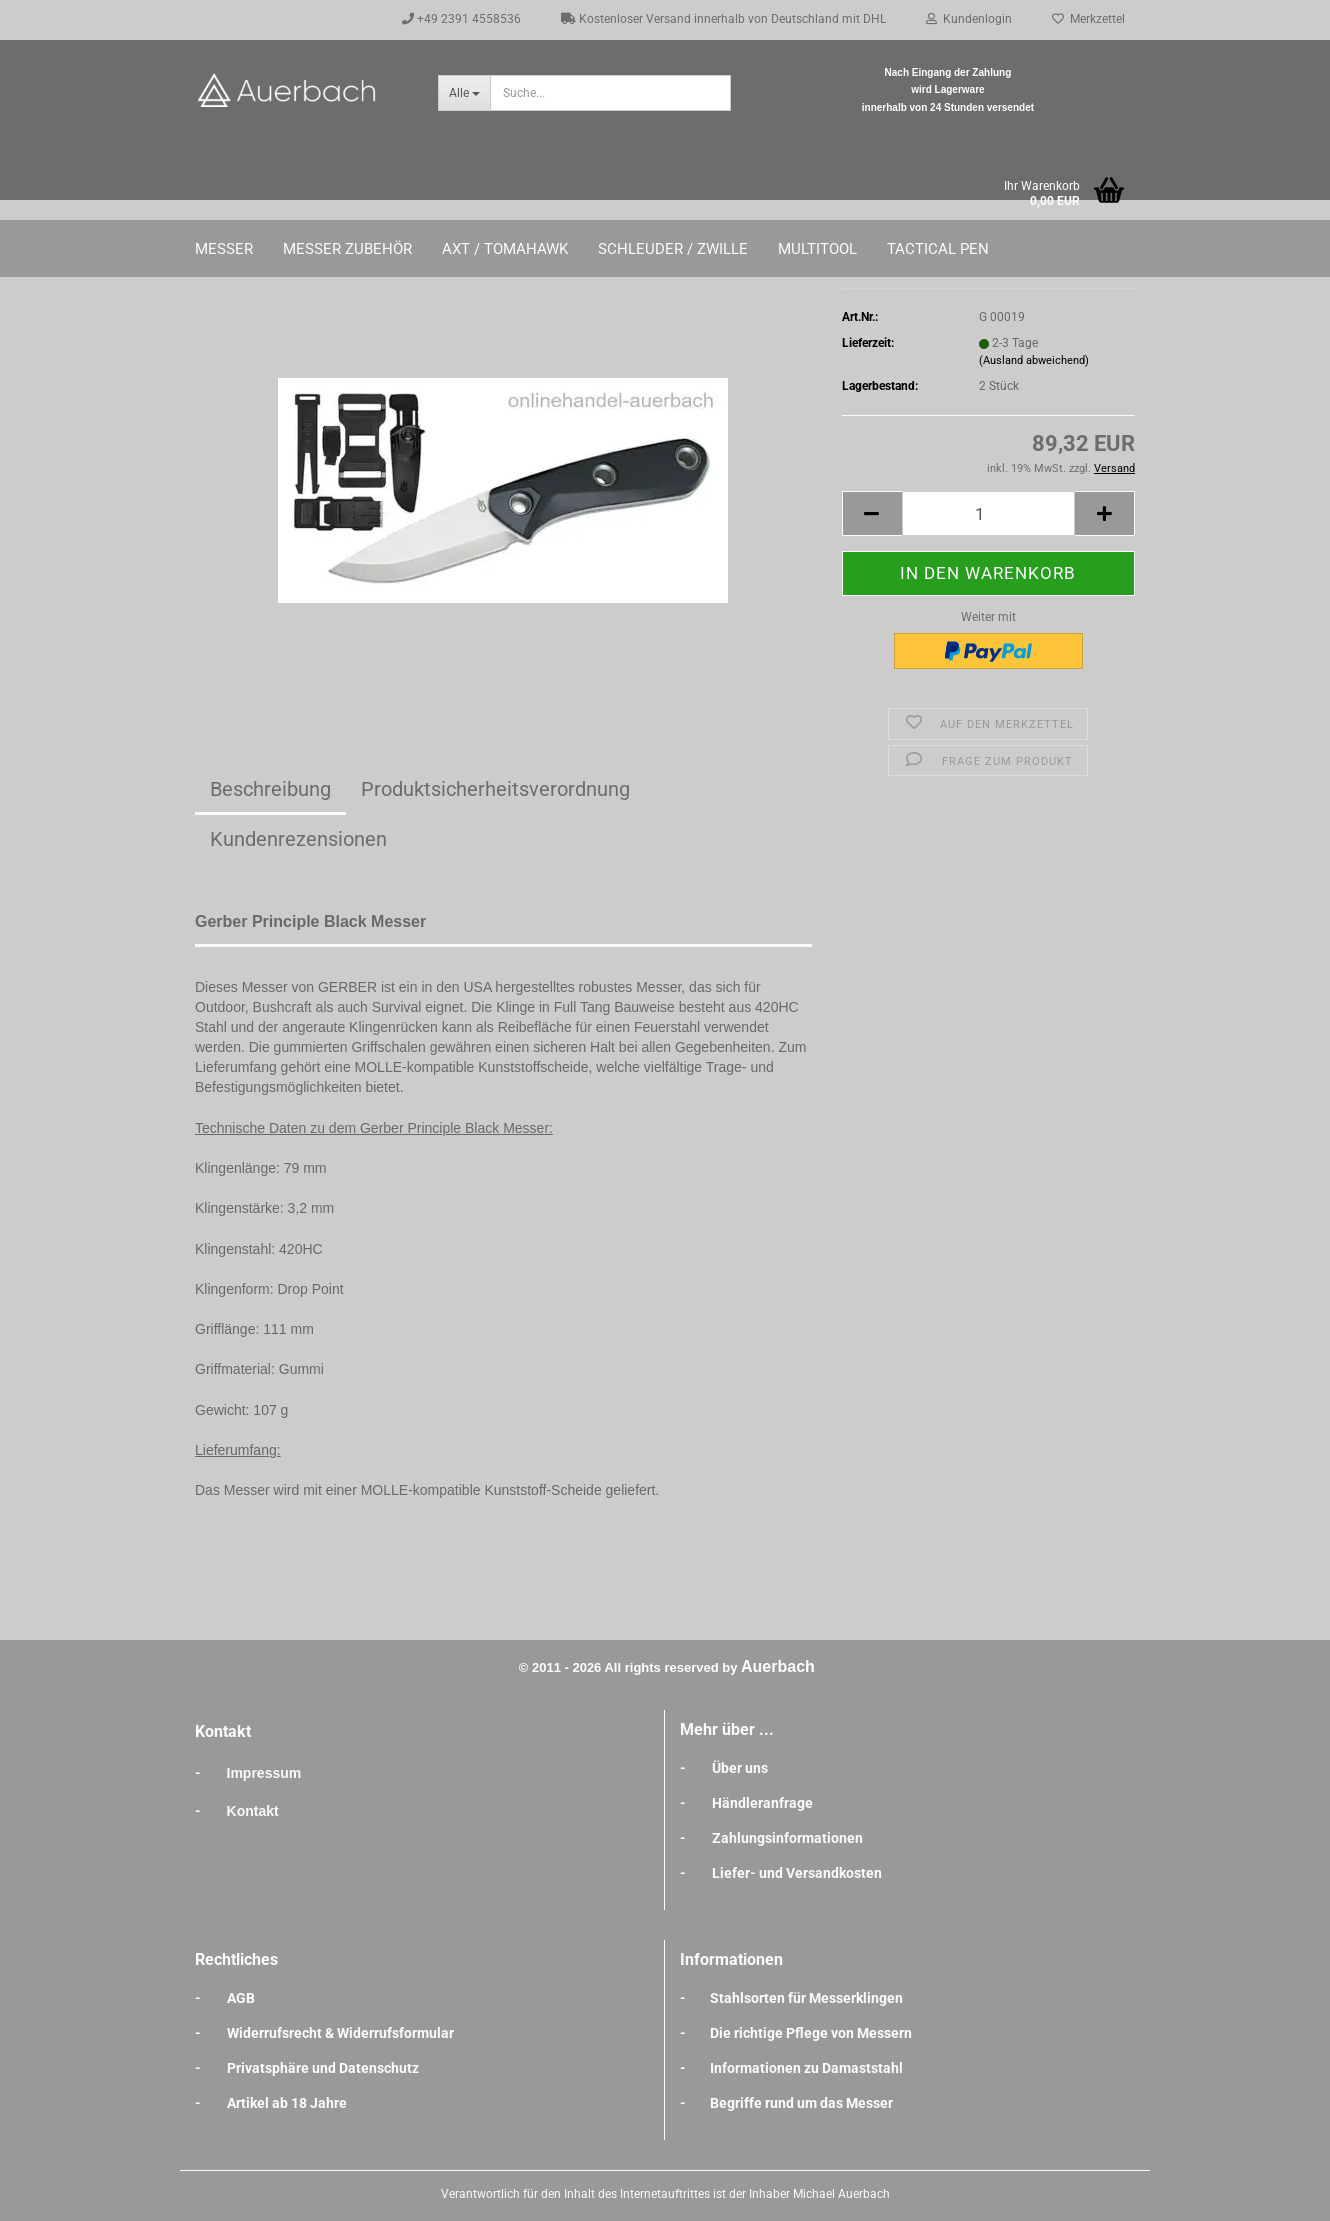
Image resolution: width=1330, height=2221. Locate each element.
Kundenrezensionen (298, 839)
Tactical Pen (938, 249)
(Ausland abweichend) (1034, 360)
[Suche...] (464, 93)
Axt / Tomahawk (505, 249)
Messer (224, 249)
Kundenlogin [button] (969, 19)
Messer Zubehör (347, 249)
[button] (872, 513)
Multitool (817, 249)
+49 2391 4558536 (461, 19)
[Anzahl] (988, 513)
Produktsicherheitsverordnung (495, 789)
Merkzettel (1088, 19)
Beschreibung (270, 789)
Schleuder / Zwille (673, 249)
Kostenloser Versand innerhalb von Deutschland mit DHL (723, 19)
